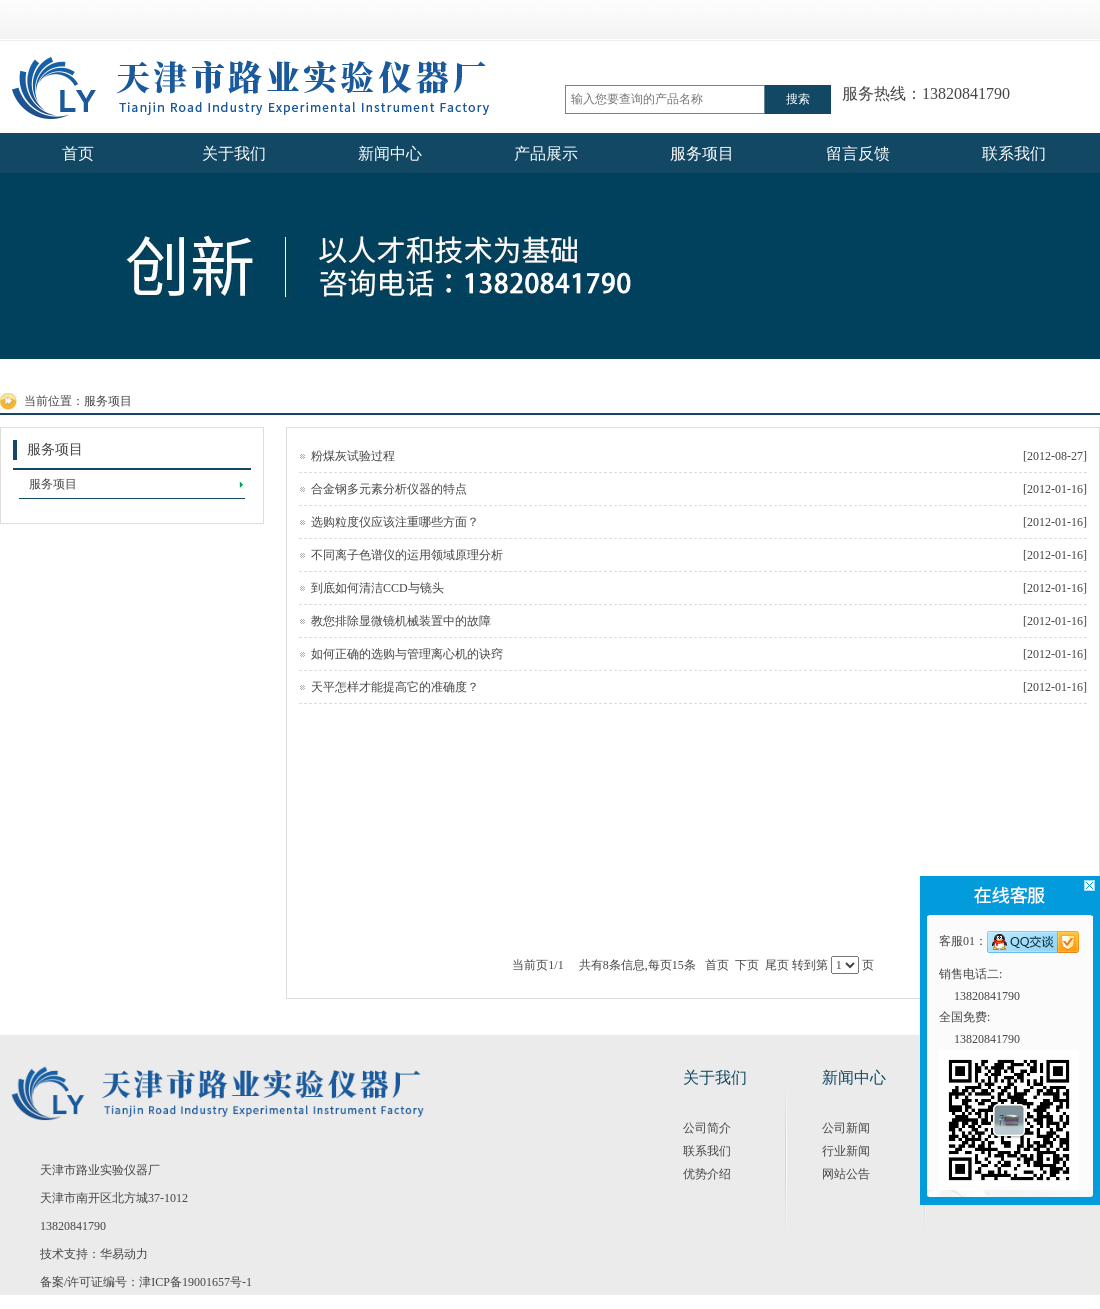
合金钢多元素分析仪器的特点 (699, 489)
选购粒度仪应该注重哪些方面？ (699, 522)
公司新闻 (846, 1128)
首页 (717, 965)
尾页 (777, 965)
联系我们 (707, 1151)
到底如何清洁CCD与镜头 (699, 588)
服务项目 (108, 401)
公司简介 (707, 1128)
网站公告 (846, 1174)
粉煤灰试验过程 (699, 456)
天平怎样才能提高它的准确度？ (699, 687)
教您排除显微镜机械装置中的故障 (699, 621)
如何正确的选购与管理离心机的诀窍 (699, 654)
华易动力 (124, 1254)
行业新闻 (846, 1151)
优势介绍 (707, 1174)
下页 (747, 965)
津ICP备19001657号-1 (195, 1282)
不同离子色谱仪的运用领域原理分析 (699, 555)
